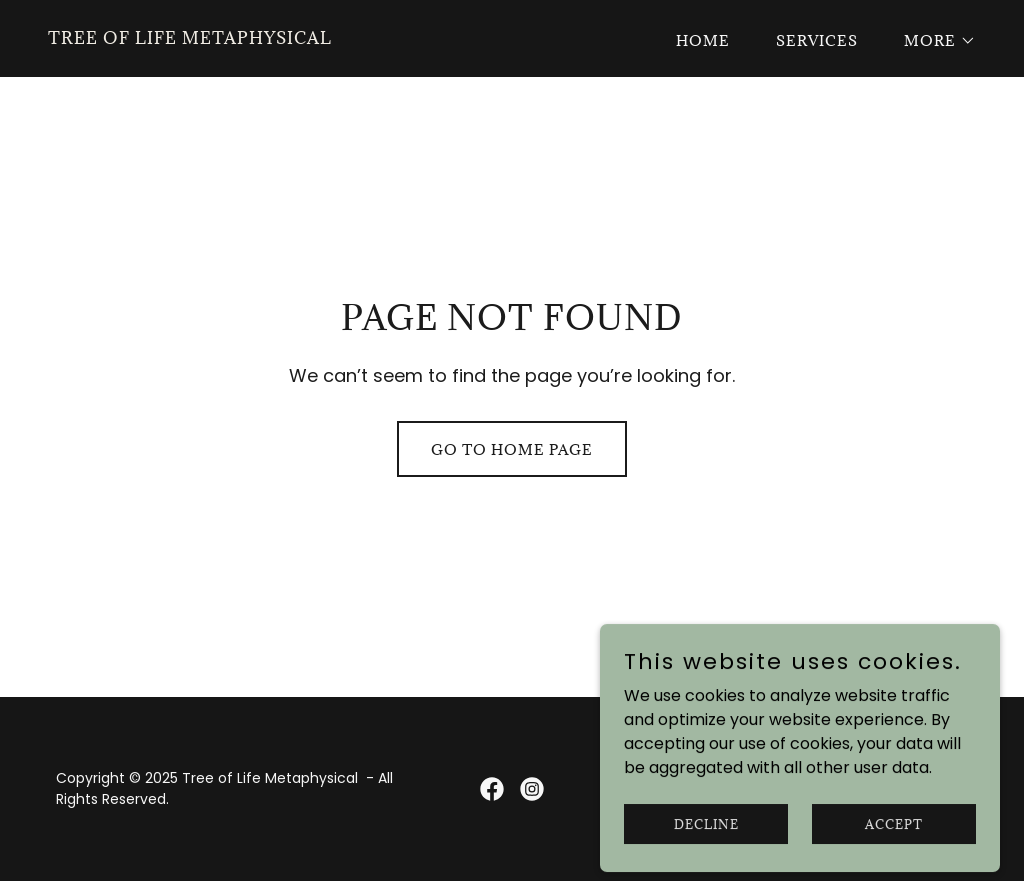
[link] (190, 38)
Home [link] (703, 40)
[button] (933, 41)
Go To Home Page (512, 449)
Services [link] (817, 40)
